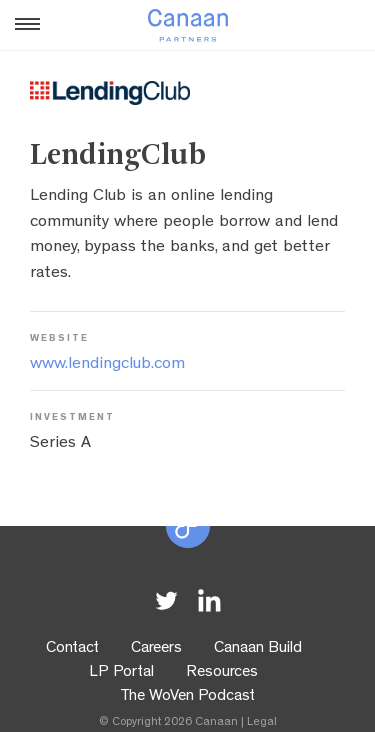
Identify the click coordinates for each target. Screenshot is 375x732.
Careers (156, 649)
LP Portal (121, 673)
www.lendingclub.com (107, 364)
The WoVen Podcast (187, 697)
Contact (72, 649)
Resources (222, 673)
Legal (262, 723)
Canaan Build (258, 649)
